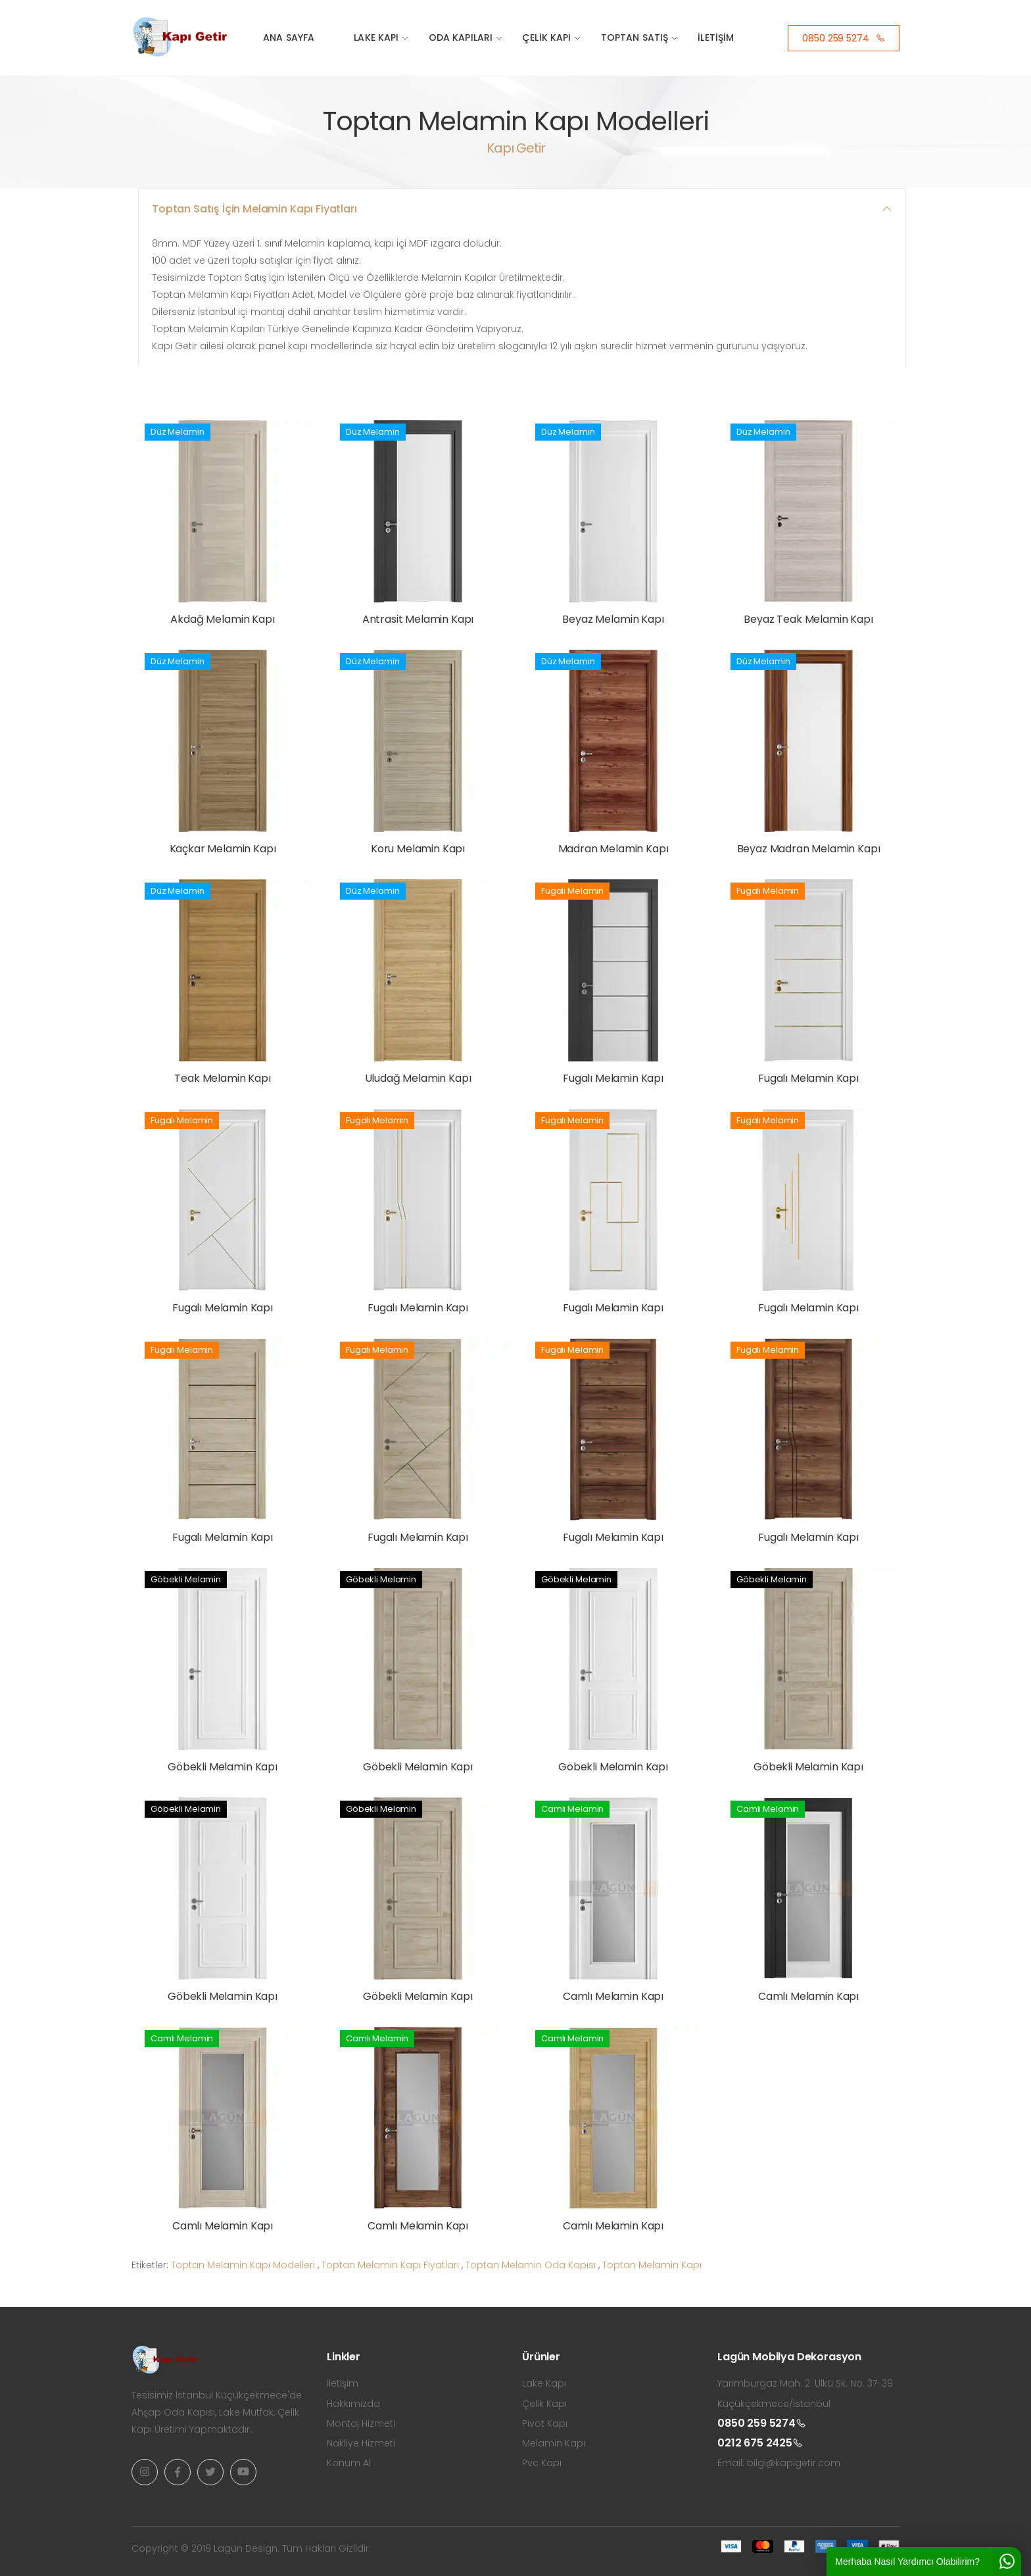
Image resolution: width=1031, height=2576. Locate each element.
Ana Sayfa (288, 37)
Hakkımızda (353, 2403)
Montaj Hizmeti (361, 2423)
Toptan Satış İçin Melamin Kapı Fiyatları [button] (254, 208)
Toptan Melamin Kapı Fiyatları (390, 2265)
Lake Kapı (376, 37)
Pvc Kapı (542, 2462)
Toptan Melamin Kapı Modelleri (243, 2265)
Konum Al (349, 2462)
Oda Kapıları (461, 37)
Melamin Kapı (553, 2443)
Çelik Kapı (546, 37)
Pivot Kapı (544, 2423)
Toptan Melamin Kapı (652, 2265)
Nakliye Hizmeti (361, 2443)
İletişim (716, 37)
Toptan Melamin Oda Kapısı (531, 2265)
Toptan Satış (635, 37)
